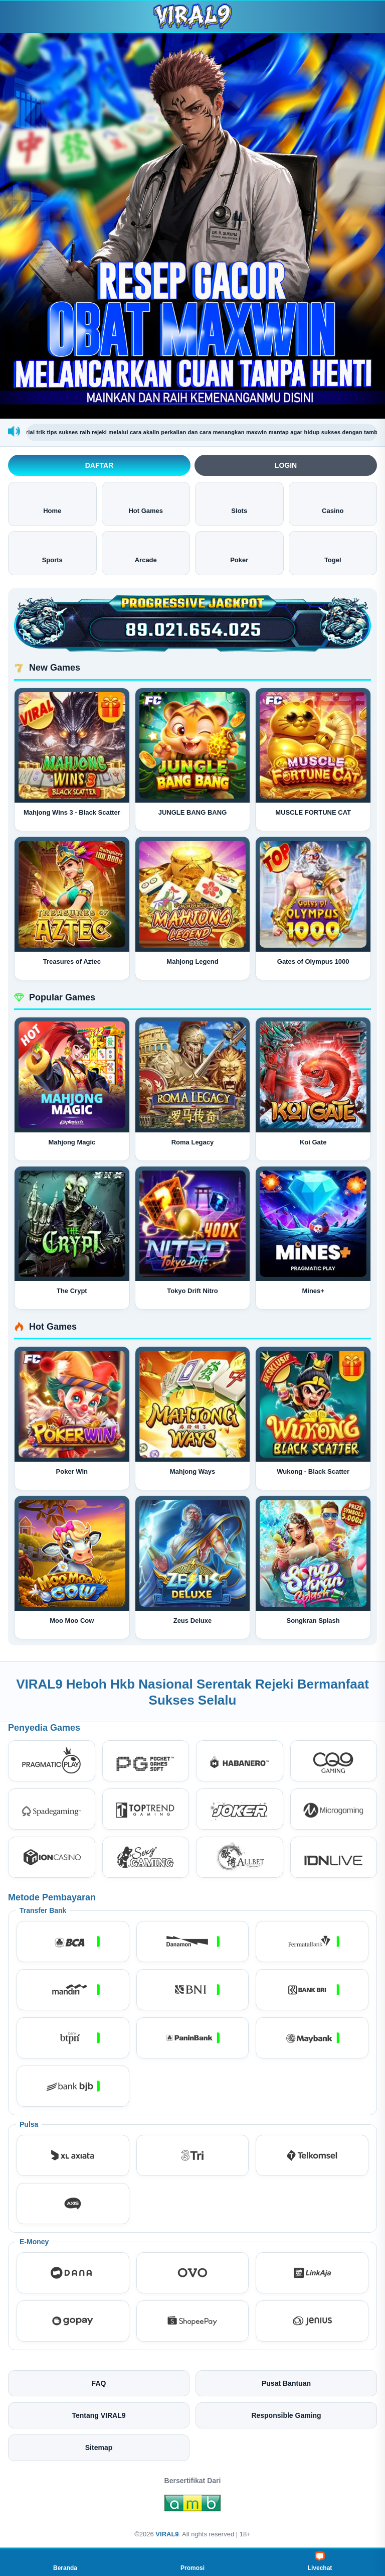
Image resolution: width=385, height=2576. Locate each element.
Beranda (65, 2561)
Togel (332, 552)
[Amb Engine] (192, 2506)
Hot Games (145, 503)
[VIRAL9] (192, 16)
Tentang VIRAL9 (98, 2415)
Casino (332, 503)
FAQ (99, 2383)
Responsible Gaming (286, 2415)
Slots (239, 503)
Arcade (146, 552)
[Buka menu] (17, 16)
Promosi (192, 2561)
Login (286, 465)
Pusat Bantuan (286, 2383)
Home (52, 503)
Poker (239, 552)
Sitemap (98, 2447)
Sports (52, 552)
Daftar (99, 465)
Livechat (320, 2561)
